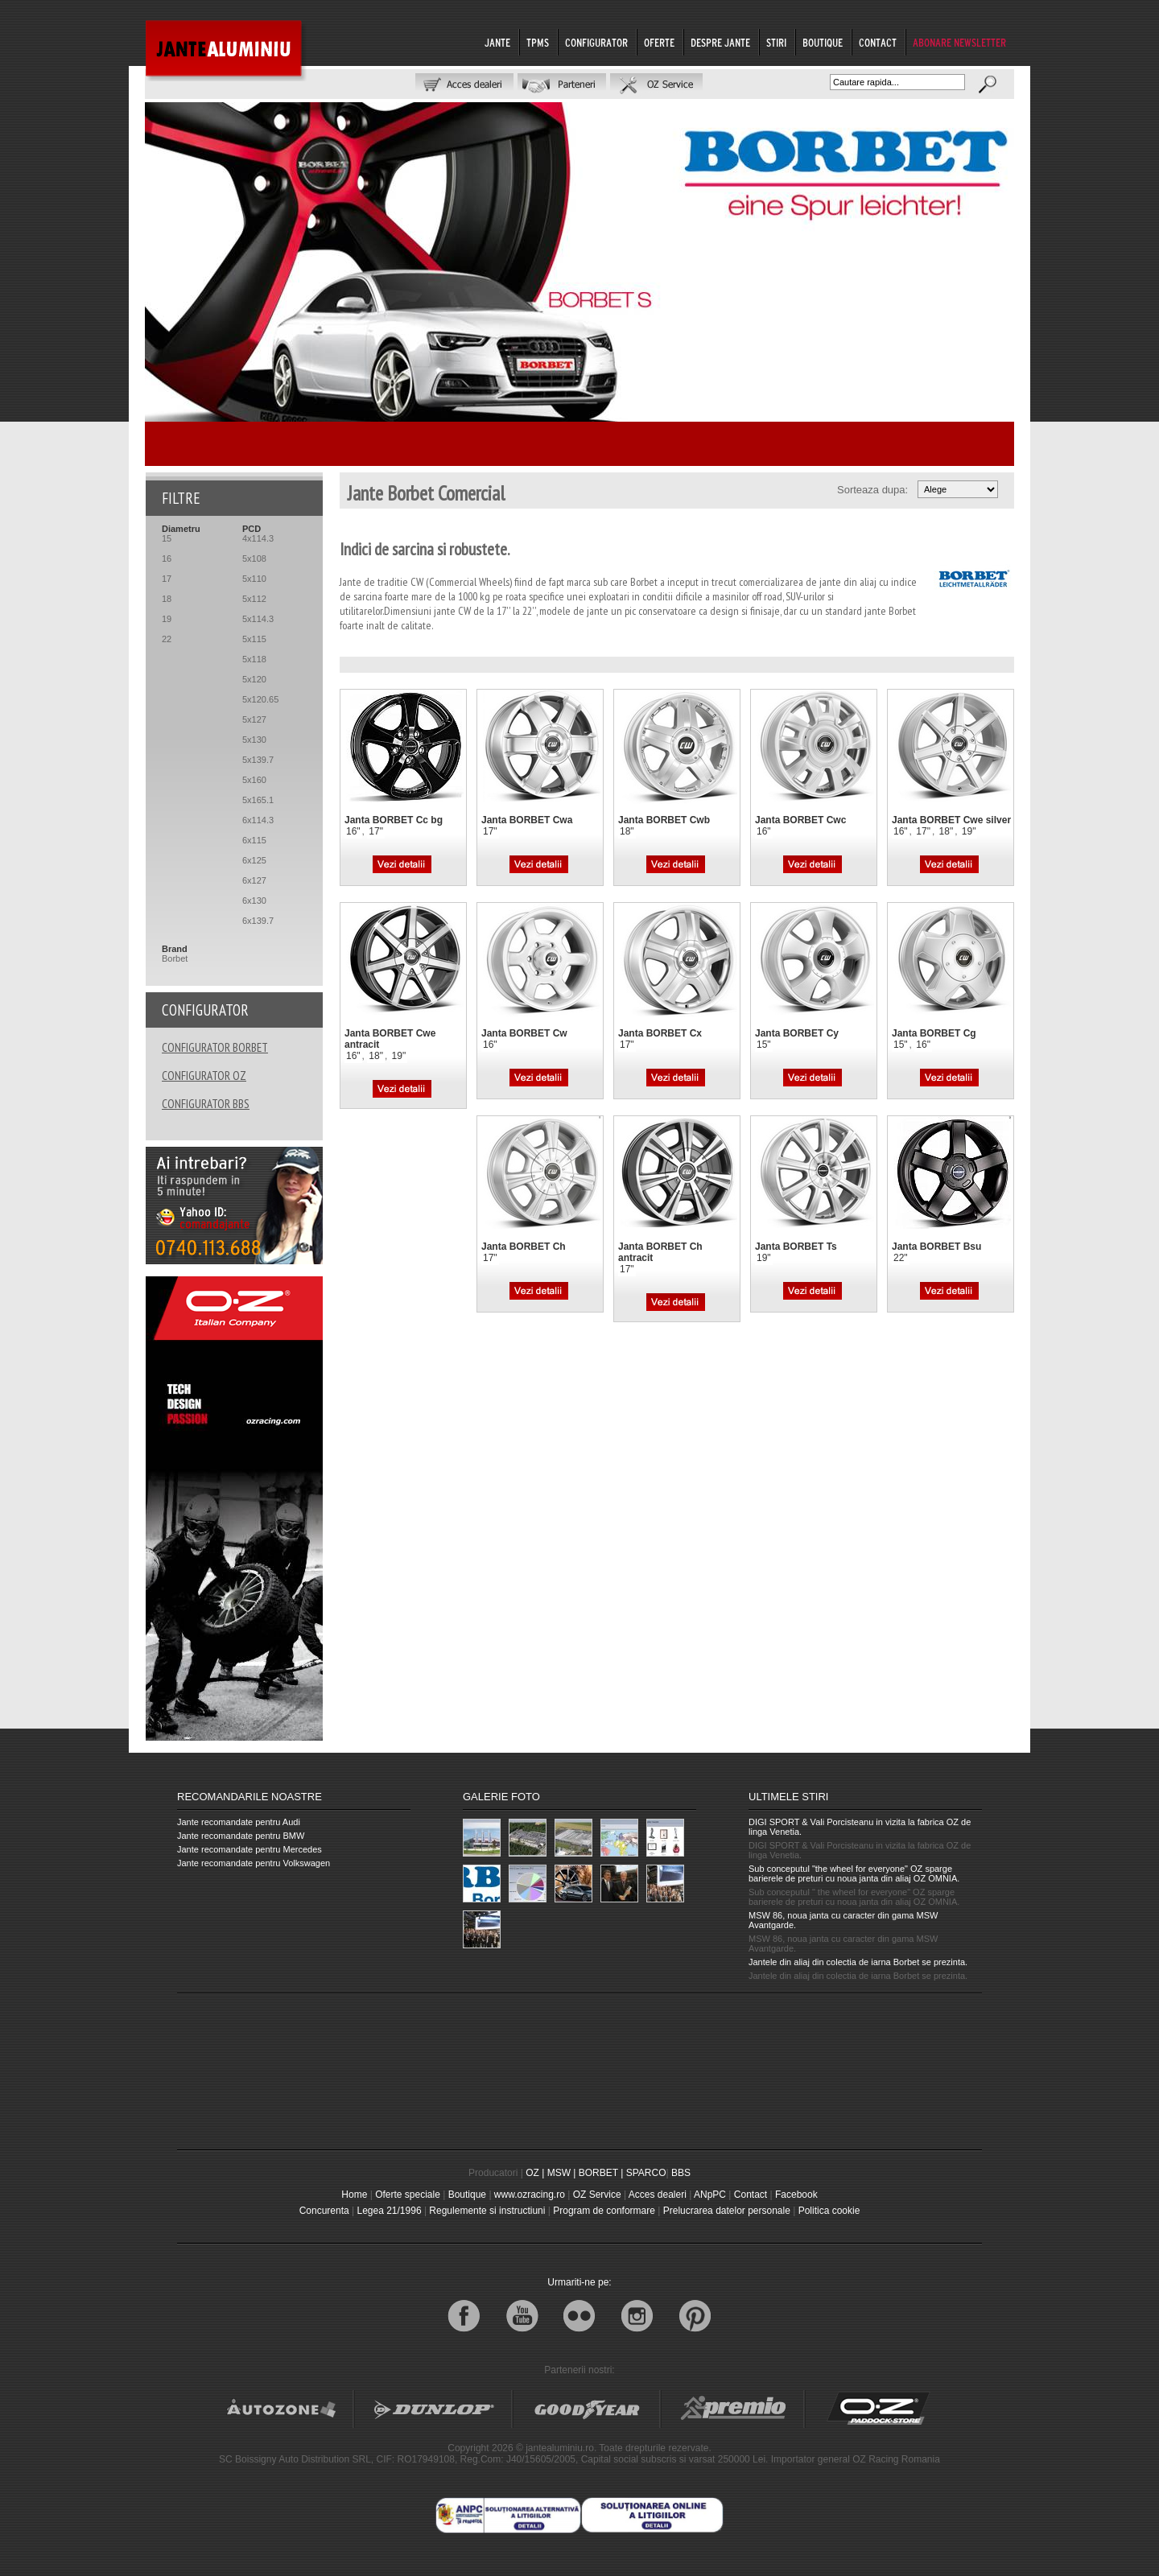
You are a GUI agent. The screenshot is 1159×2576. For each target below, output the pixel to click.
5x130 (254, 739)
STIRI (776, 42)
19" (969, 831)
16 (166, 558)
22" (900, 1257)
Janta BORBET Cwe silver (951, 820)
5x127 (254, 719)
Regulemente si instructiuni (487, 2210)
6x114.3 (258, 820)
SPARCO (646, 2172)
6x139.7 (258, 920)
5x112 (254, 599)
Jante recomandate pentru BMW (240, 1835)
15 (166, 538)
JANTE (497, 42)
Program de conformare (604, 2210)
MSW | (561, 2172)
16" (353, 831)
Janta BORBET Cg (934, 1033)
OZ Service (597, 2194)
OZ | (535, 2172)
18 (166, 599)
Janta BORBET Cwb (664, 820)
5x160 (254, 780)
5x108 (254, 558)
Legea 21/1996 (389, 2210)
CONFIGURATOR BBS (206, 1103)
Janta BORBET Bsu (936, 1246)
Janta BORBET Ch (523, 1246)
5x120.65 (260, 699)
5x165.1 (258, 800)
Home (354, 2194)
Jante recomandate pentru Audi (238, 1822)
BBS (681, 2172)
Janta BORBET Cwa (526, 820)
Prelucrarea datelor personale (726, 2210)
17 (166, 578)
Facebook (796, 2194)
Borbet (175, 958)
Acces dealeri (658, 2194)
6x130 (254, 900)
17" (376, 831)
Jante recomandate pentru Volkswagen (253, 1863)
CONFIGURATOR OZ (204, 1075)
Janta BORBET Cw (524, 1033)
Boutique (467, 2194)
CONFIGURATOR (596, 42)
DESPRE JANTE (720, 42)
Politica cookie (829, 2210)
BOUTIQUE (822, 42)
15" (764, 1044)
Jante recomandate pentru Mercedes (249, 1849)
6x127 (254, 880)
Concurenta (324, 2210)
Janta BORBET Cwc (800, 820)
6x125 (254, 860)
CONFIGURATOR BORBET (215, 1047)
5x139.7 (258, 760)
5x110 (254, 578)
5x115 (254, 639)
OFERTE (659, 42)
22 (166, 639)
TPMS (537, 42)
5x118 (254, 659)
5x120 (254, 679)
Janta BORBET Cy (797, 1033)
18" (627, 831)
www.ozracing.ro (529, 2194)
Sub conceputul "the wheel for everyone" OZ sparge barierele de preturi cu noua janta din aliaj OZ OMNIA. (854, 1873)
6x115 (254, 840)
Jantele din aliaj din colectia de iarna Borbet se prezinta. (858, 1962)
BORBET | (601, 2172)
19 (166, 619)
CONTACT (878, 42)
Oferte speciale (407, 2194)
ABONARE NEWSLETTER (959, 42)
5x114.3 (258, 619)
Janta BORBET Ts (796, 1246)
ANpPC (710, 2194)
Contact (750, 2194)
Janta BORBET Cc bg (393, 820)
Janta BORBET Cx (660, 1033)
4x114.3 (258, 538)
